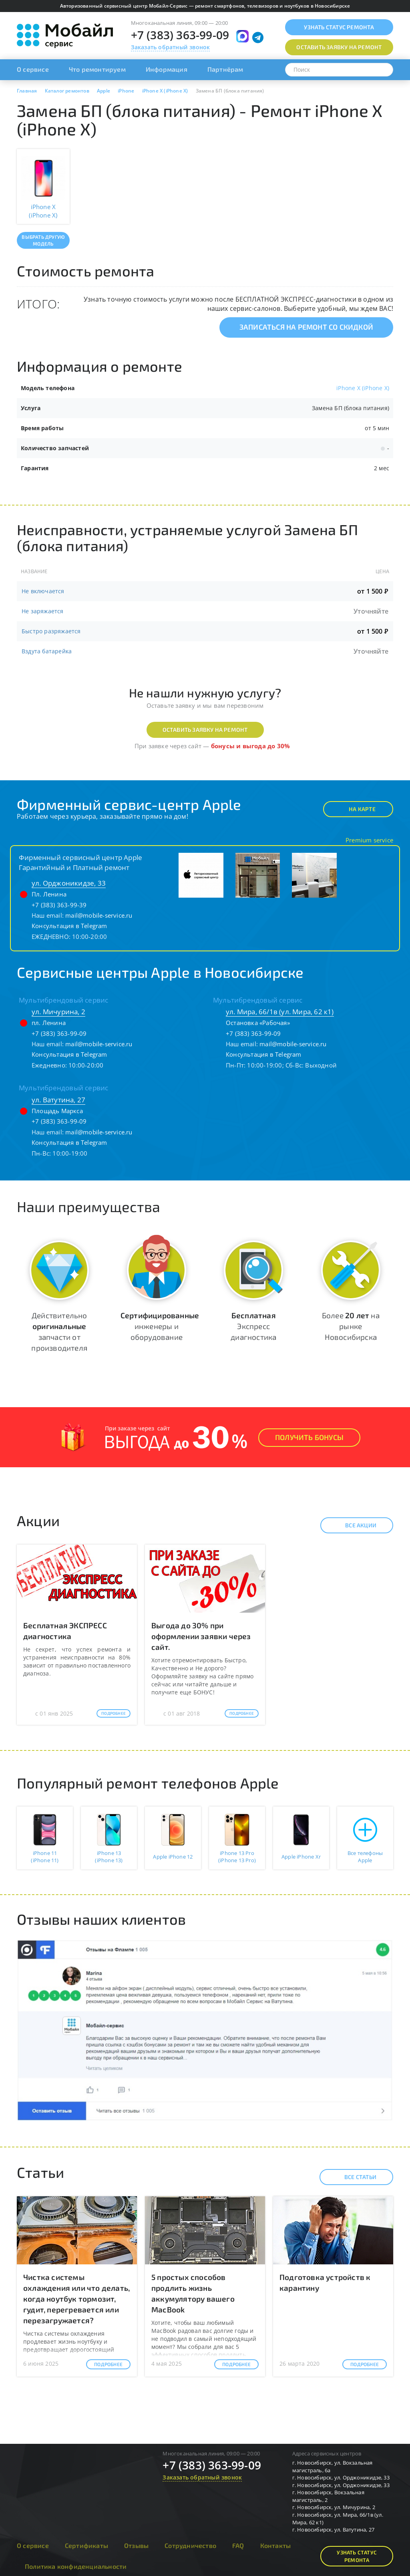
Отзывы (136, 2545)
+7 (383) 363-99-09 (180, 34)
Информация (166, 69)
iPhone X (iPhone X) (362, 388)
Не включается (43, 591)
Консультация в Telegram (69, 926)
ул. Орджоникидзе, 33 (69, 883)
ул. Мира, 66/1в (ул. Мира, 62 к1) (280, 1011)
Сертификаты (86, 2545)
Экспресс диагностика (253, 1326)
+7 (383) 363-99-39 (59, 905)
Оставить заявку (339, 47)
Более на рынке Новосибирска (351, 1326)
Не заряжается (43, 611)
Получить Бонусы (309, 1437)
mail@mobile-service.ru (98, 915)
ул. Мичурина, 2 (58, 1011)
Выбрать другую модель (43, 240)
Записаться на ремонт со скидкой (306, 326)
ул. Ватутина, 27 (58, 1099)
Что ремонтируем (97, 69)
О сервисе (33, 69)
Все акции (353, 1525)
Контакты (275, 2545)
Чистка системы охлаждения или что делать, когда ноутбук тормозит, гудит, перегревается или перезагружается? (76, 2298)
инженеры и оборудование (160, 1326)
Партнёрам (225, 69)
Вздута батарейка (47, 651)
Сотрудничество (190, 2545)
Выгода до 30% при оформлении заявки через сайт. (201, 1636)
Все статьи (353, 2177)
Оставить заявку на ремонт (205, 729)
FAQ (238, 2545)
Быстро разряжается (51, 631)
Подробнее (113, 1713)
